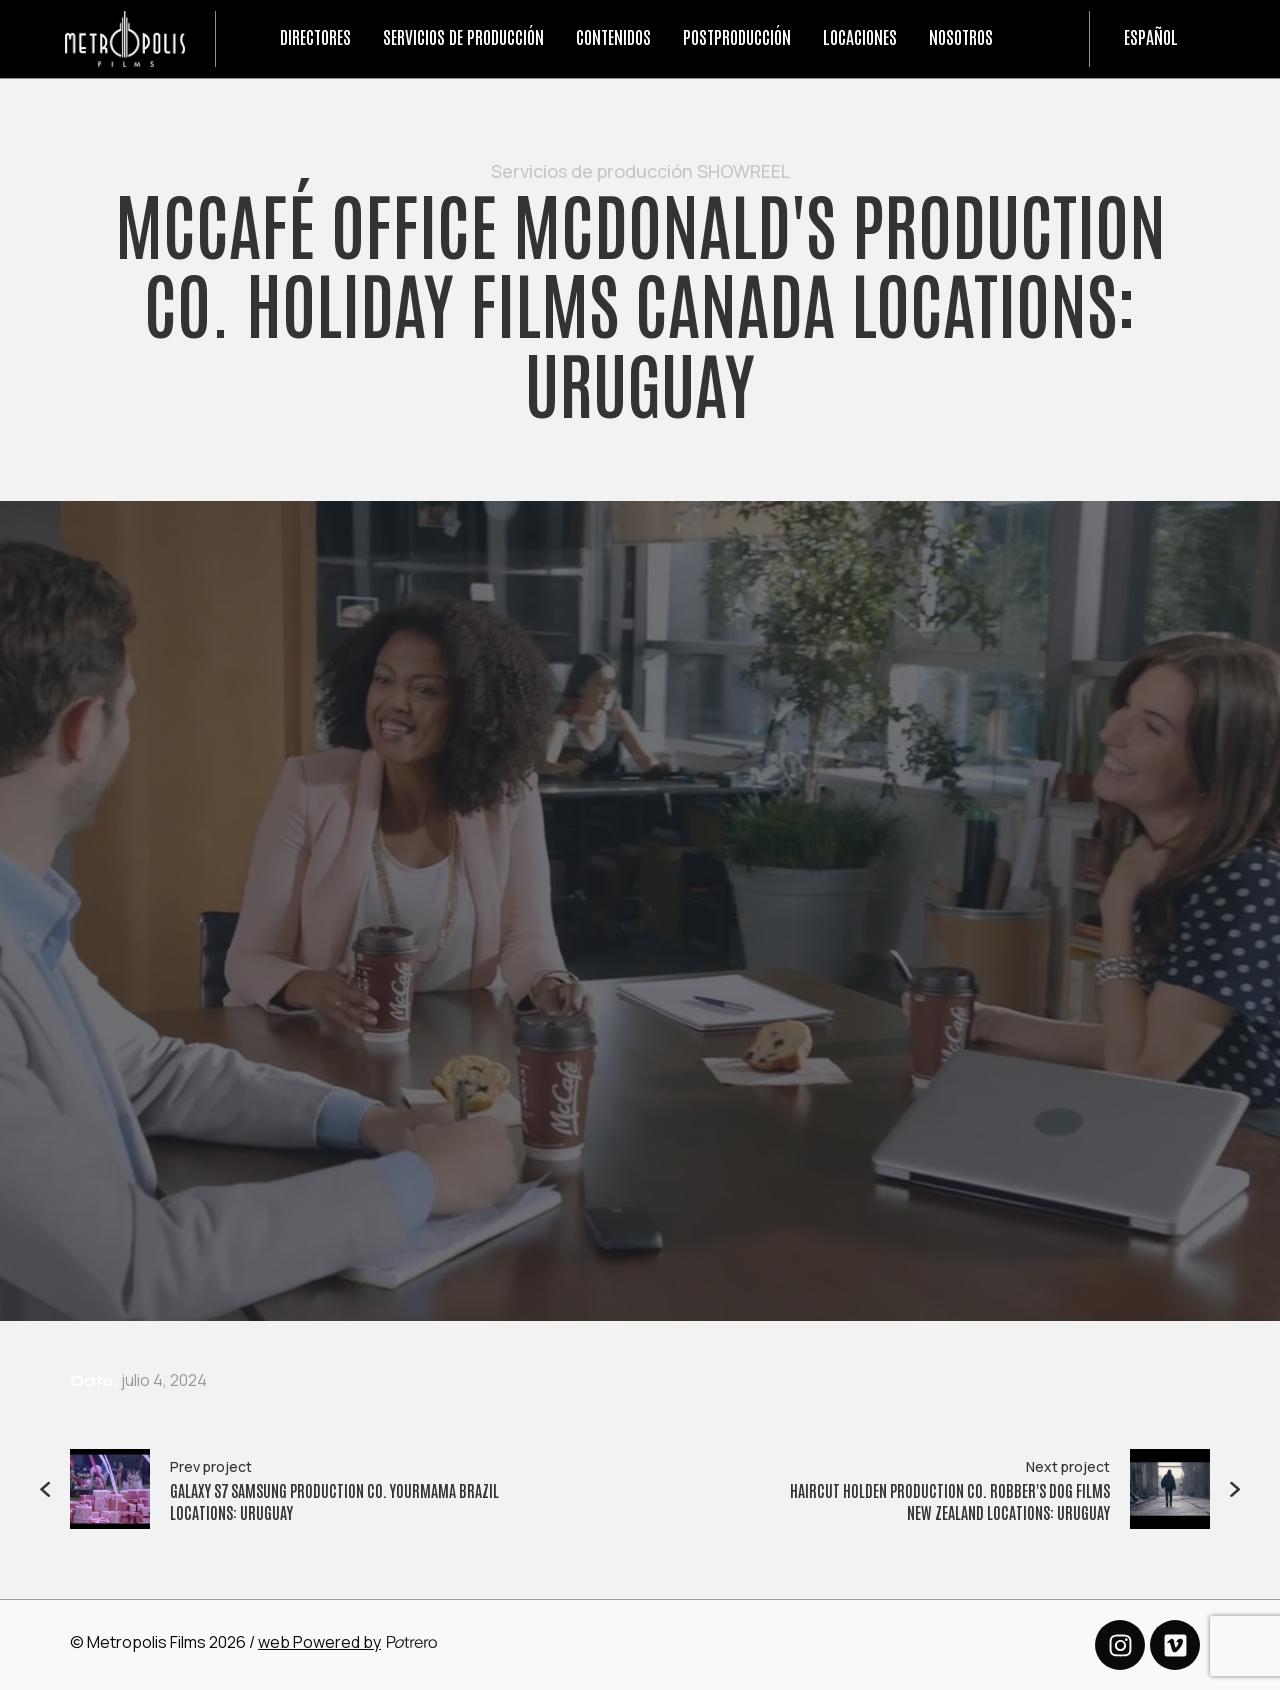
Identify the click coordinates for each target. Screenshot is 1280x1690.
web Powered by (319, 1642)
